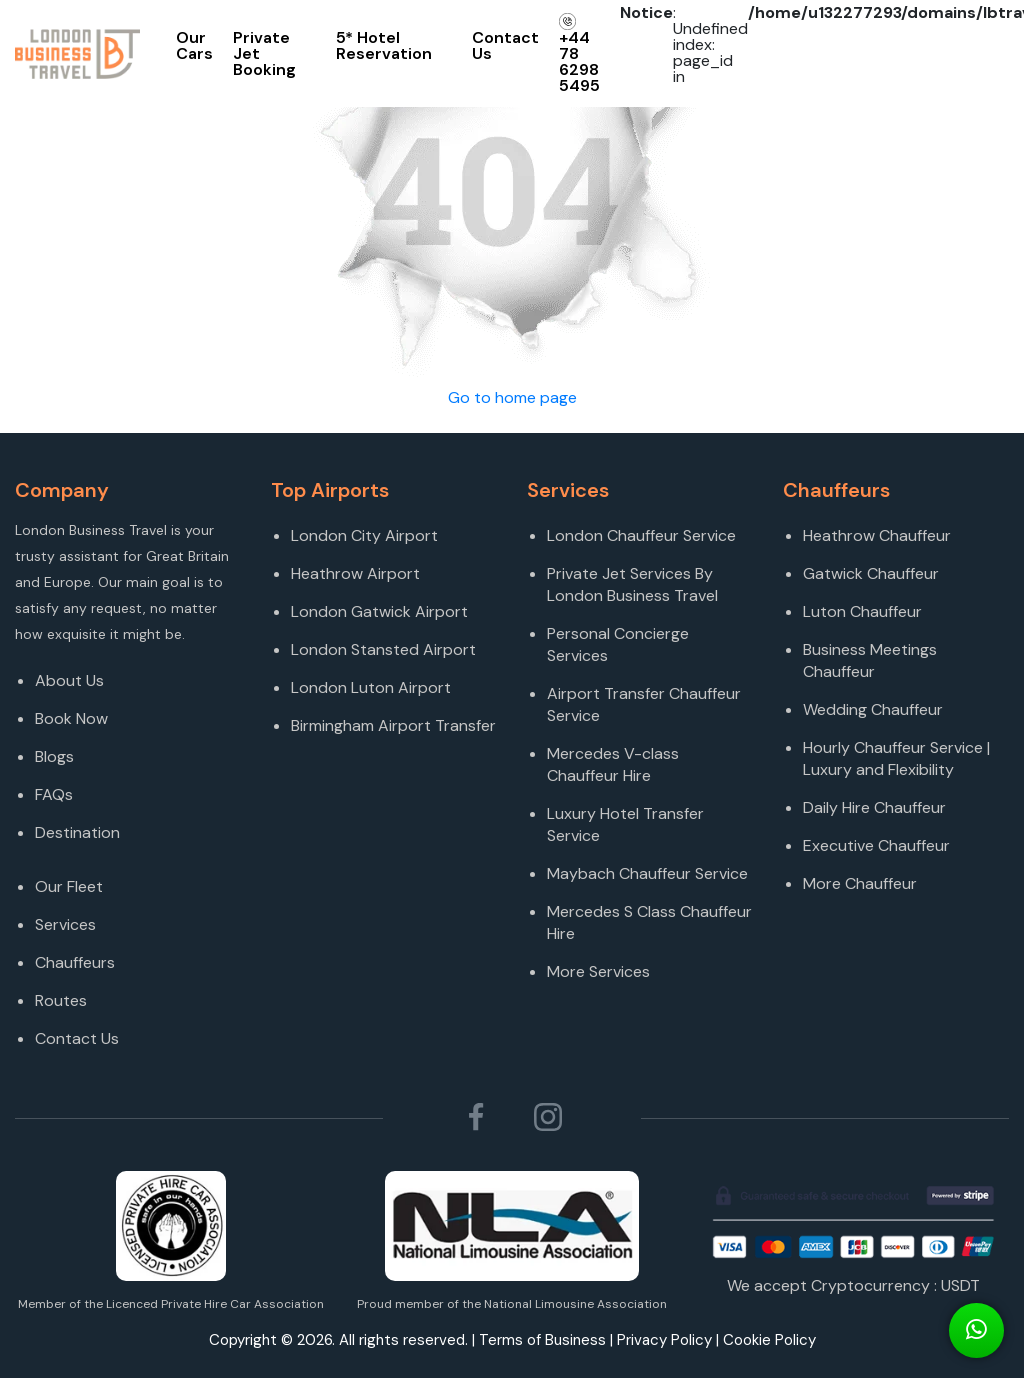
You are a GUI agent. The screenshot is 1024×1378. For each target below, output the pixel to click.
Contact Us (505, 45)
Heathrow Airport (355, 573)
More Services (598, 971)
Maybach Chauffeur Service (647, 873)
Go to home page (512, 397)
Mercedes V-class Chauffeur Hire (613, 764)
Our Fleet (69, 886)
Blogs (54, 756)
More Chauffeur (860, 883)
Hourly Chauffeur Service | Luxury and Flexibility (896, 758)
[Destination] (138, 860)
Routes (61, 1000)
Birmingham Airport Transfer (393, 725)
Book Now (71, 718)
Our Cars (194, 45)
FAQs (54, 794)
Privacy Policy (664, 1340)
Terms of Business (542, 1340)
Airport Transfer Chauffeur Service (644, 704)
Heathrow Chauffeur (877, 535)
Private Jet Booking (264, 53)
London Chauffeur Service (641, 535)
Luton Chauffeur (862, 611)
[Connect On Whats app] (976, 1330)
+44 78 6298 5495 (579, 54)
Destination (77, 832)
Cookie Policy (769, 1340)
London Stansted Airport (383, 649)
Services (65, 924)
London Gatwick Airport (379, 611)
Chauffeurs (75, 962)
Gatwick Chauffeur (871, 573)
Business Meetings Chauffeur (870, 660)
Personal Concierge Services (618, 644)
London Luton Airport (371, 687)
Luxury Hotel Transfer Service (625, 824)
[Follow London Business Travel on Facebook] (476, 1117)
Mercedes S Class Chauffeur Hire (649, 922)
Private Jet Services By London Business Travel (632, 584)
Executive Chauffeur (876, 845)
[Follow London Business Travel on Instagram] (548, 1117)
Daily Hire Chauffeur (874, 807)
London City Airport (364, 535)
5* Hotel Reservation (384, 45)
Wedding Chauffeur (873, 709)
